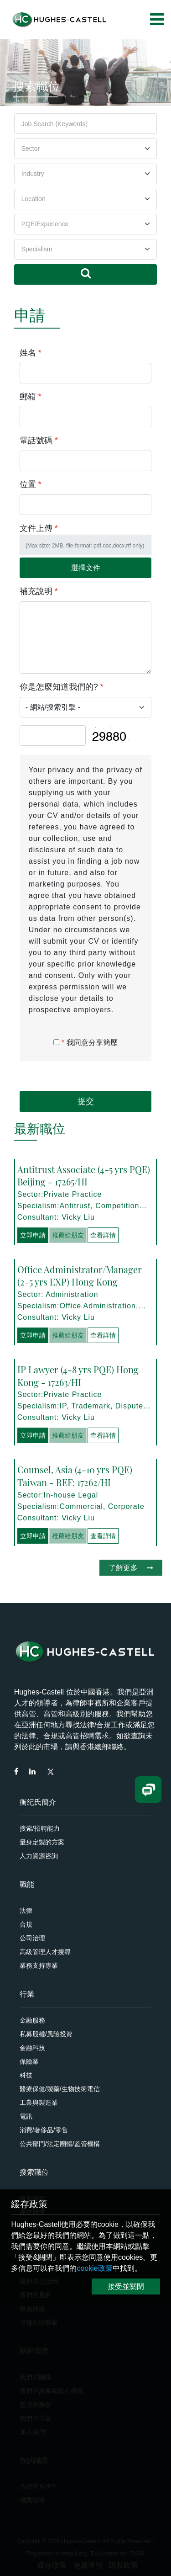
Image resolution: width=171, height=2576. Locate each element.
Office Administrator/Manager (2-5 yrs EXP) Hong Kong (79, 1275)
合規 (26, 1924)
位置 (30, 484)
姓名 (30, 352)
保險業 (29, 2061)
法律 (26, 1910)
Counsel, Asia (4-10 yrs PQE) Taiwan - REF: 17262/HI (74, 1475)
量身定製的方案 (42, 1842)
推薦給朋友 (68, 1235)
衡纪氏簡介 (38, 1802)
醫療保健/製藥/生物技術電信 (60, 2089)
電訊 (26, 2116)
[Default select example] (85, 148)
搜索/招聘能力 (40, 1828)
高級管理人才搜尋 (45, 1951)
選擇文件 (85, 568)
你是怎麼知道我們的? (62, 686)
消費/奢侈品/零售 (44, 2130)
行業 (27, 1994)
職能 (27, 1884)
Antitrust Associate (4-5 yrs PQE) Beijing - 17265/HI (83, 1175)
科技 (26, 2075)
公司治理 (32, 1938)
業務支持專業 (39, 1965)
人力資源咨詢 (39, 1855)
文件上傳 (39, 528)
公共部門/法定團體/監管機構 (60, 2143)
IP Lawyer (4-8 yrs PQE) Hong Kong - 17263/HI (78, 1375)
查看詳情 (103, 1235)
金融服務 (32, 2020)
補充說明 (39, 591)
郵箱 (30, 396)
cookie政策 (94, 2268)
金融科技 (32, 2047)
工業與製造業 (39, 2102)
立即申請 (33, 1235)
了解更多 (131, 1568)
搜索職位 (34, 2172)
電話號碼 (39, 440)
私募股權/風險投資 (46, 2034)
